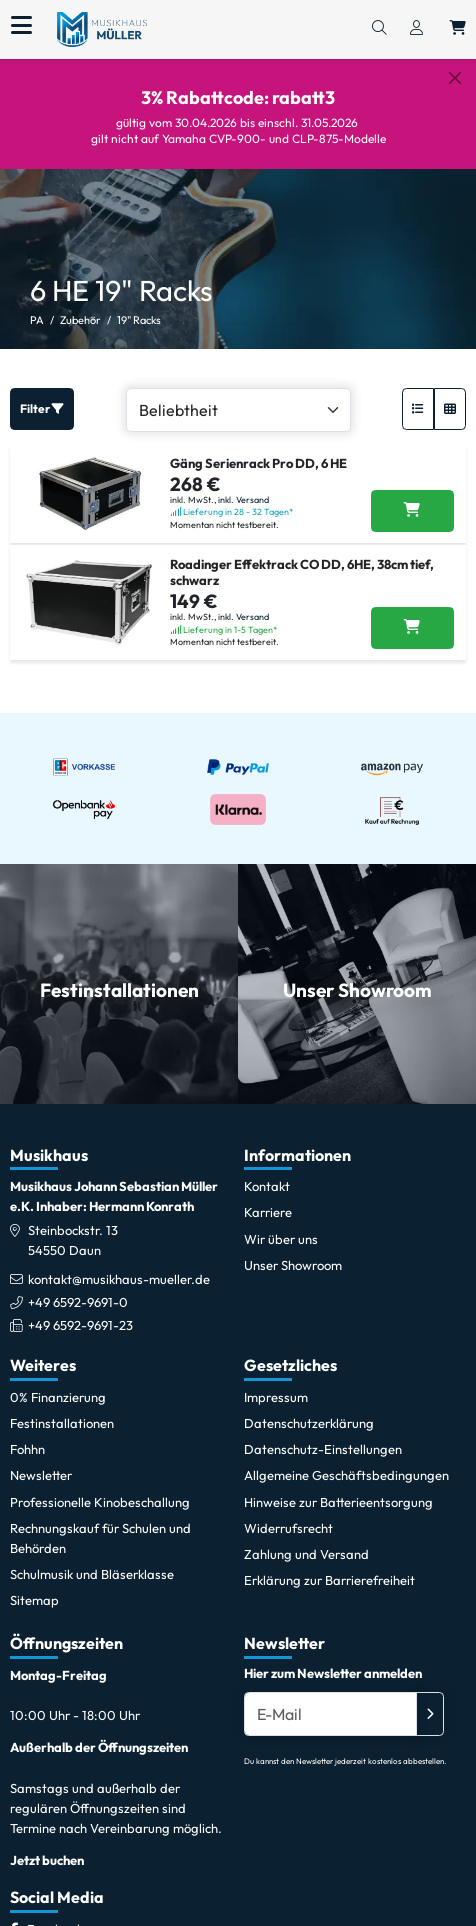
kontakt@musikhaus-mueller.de (119, 1263)
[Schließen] (455, 78)
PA (37, 305)
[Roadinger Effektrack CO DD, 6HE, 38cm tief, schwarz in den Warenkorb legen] (412, 613)
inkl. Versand (243, 483)
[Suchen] (379, 29)
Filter (42, 393)
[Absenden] (430, 1698)
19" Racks (139, 305)
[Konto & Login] (416, 29)
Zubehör (80, 305)
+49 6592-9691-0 (78, 1287)
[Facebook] (55, 1913)
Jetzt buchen (47, 1845)
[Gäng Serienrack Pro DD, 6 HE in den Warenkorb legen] (412, 495)
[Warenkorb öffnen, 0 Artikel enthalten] (458, 29)
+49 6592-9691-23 (80, 1310)
